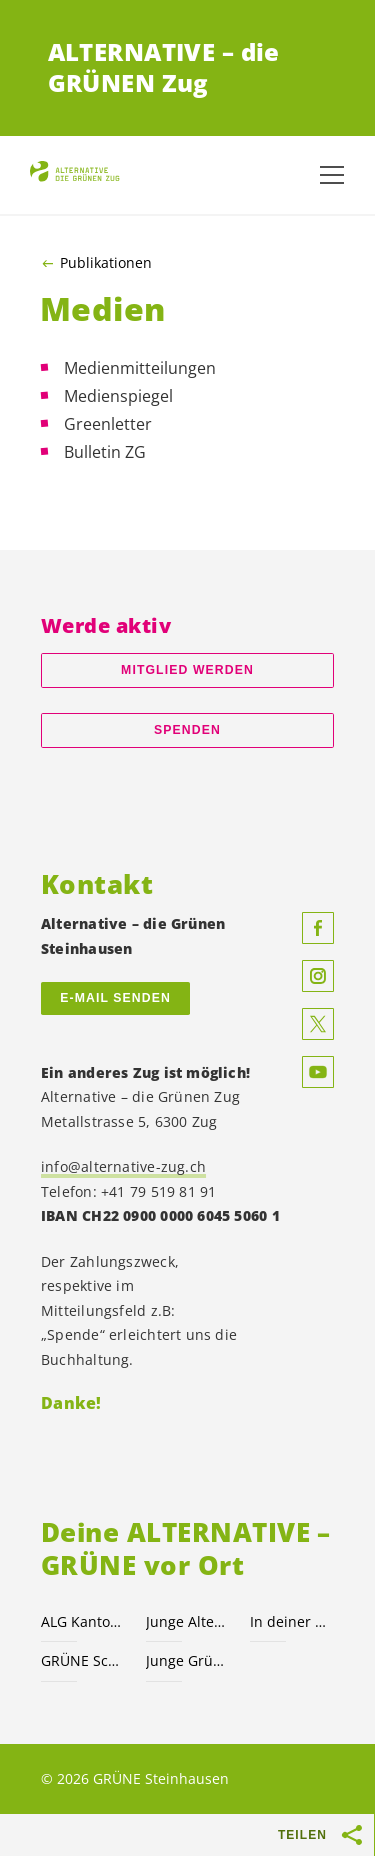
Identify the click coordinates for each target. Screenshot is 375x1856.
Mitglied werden (187, 670)
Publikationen (106, 263)
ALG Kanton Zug (81, 1621)
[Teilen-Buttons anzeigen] (353, 1835)
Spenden (187, 730)
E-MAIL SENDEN (115, 998)
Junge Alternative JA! (186, 1621)
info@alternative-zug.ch (123, 1166)
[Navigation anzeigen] (332, 175)
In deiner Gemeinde (290, 1621)
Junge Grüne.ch (186, 1660)
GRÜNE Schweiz (81, 1660)
